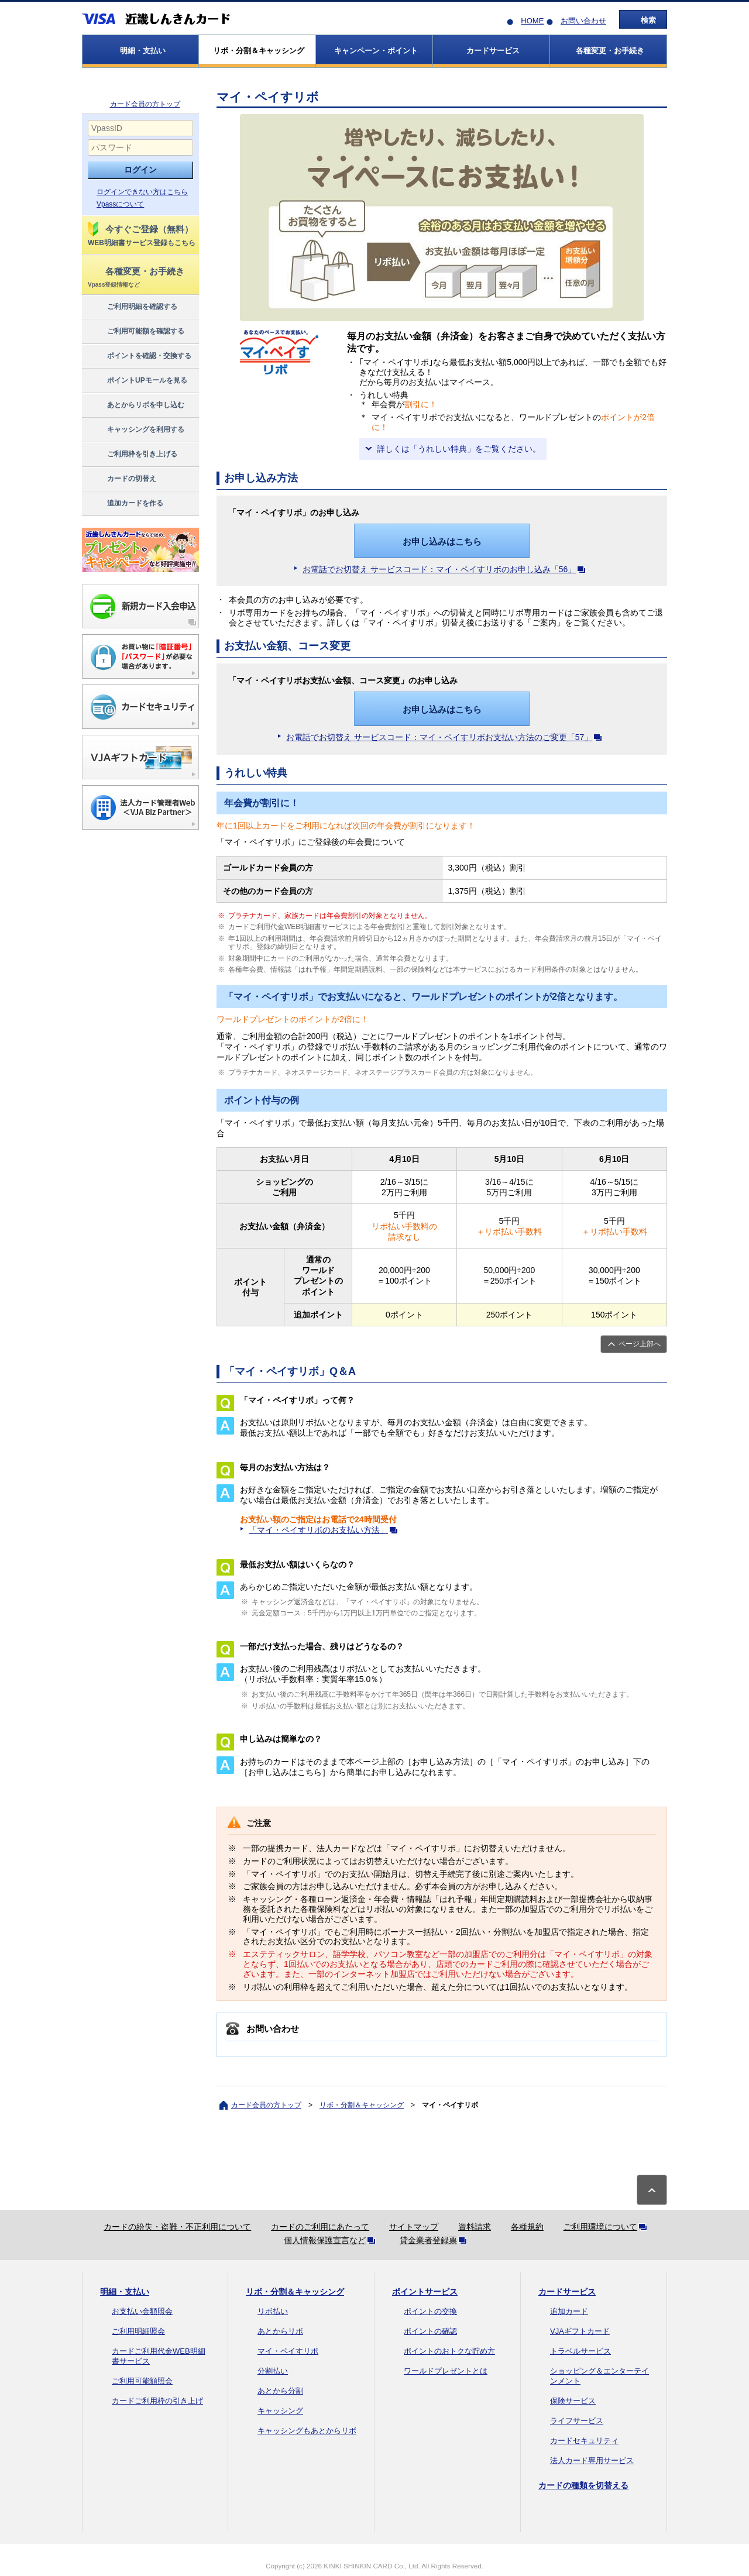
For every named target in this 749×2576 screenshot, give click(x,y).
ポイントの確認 (430, 2331)
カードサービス (567, 2291)
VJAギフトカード (580, 2331)
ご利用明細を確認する (132, 307)
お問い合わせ (583, 20)
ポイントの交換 (430, 2311)
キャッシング (280, 2410)
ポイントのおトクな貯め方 (449, 2351)
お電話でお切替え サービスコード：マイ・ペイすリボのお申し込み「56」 (446, 569)
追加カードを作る (125, 504)
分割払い (272, 2371)
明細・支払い (124, 2291)
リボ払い (272, 2311)
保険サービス (573, 2400)
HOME (532, 20)
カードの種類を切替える (583, 2485)
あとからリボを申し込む (135, 405)
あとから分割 (280, 2390)
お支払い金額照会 (142, 2311)
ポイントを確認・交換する (139, 356)
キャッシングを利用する (135, 430)
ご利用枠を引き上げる (132, 454)
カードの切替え (121, 479)
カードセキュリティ (584, 2440)
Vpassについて (120, 204)
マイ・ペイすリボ (287, 2351)
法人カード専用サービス (592, 2460)
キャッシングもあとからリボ (306, 2430)
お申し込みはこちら (442, 541)
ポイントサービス (425, 2291)
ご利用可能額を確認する (135, 332)
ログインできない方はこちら (142, 192)
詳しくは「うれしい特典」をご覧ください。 (459, 448)
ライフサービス (576, 2420)
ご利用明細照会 (138, 2331)
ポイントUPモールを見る (137, 381)
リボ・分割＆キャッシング (361, 2105)
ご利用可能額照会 (142, 2380)
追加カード (569, 2311)
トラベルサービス (580, 2351)
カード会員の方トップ (145, 104)
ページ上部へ (640, 1344)
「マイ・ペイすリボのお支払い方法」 (325, 1530)
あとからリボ (280, 2331)
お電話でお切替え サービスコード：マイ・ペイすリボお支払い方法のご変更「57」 (446, 737)
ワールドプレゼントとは (445, 2371)
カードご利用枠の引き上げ (157, 2400)
